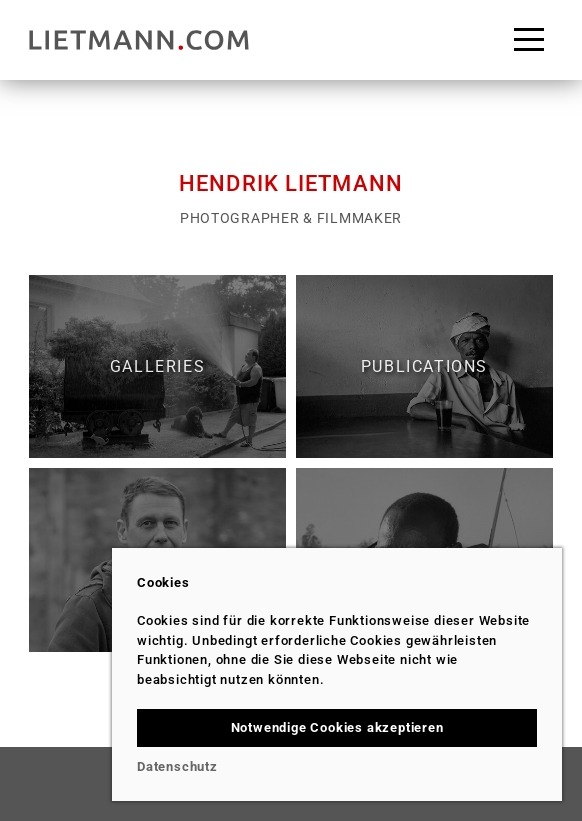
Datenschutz (177, 766)
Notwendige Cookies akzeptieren (337, 727)
